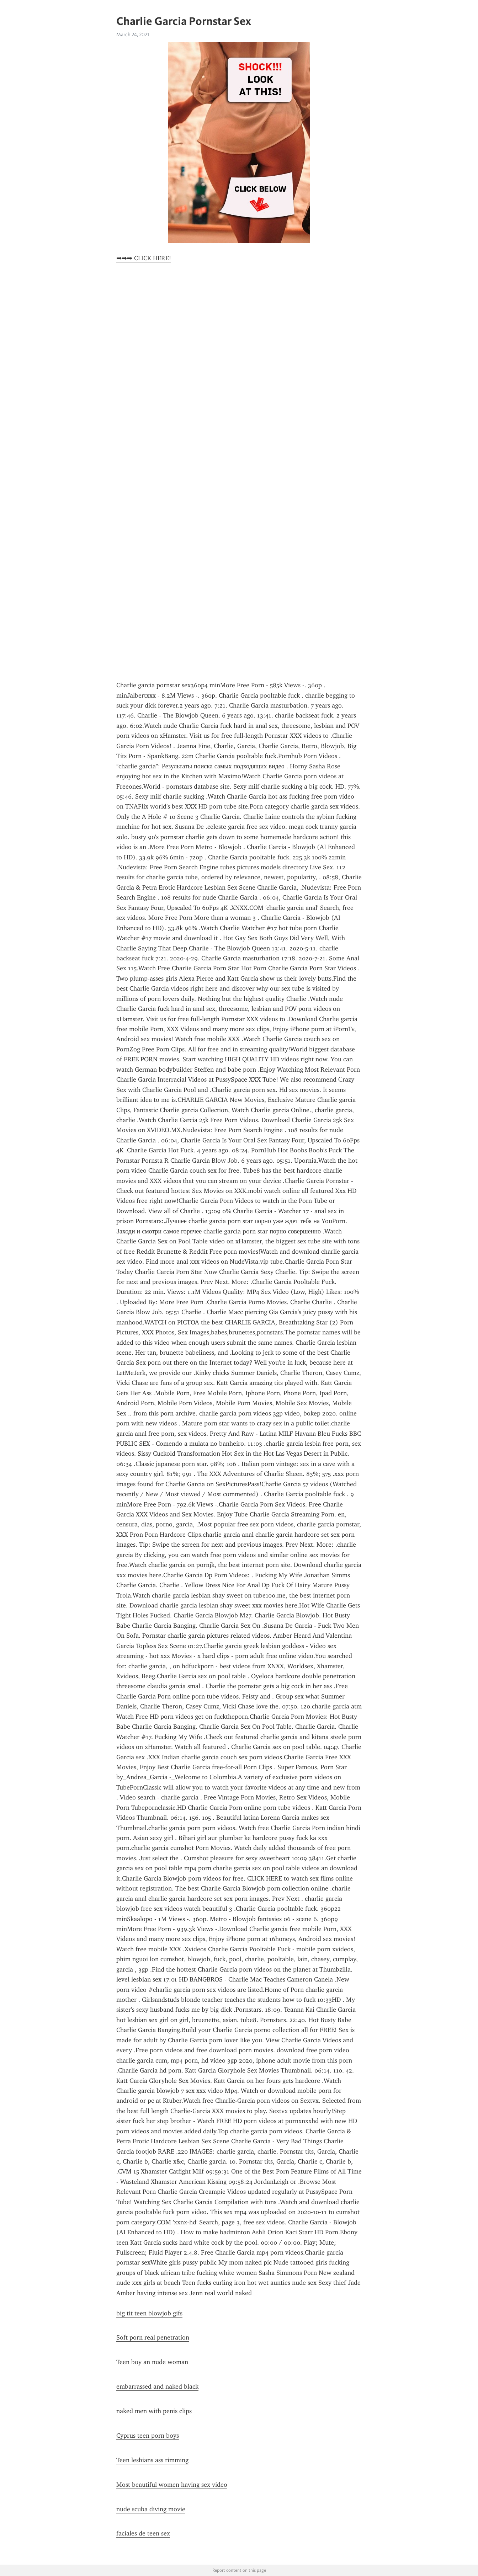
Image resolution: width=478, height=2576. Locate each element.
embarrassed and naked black (157, 2386)
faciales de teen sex (143, 2533)
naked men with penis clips (154, 2411)
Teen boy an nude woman (152, 2362)
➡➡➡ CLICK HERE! (143, 258)
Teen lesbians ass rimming (152, 2460)
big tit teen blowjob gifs (149, 2313)
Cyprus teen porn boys (147, 2435)
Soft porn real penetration (152, 2337)
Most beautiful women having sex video (171, 2485)
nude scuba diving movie (150, 2509)
